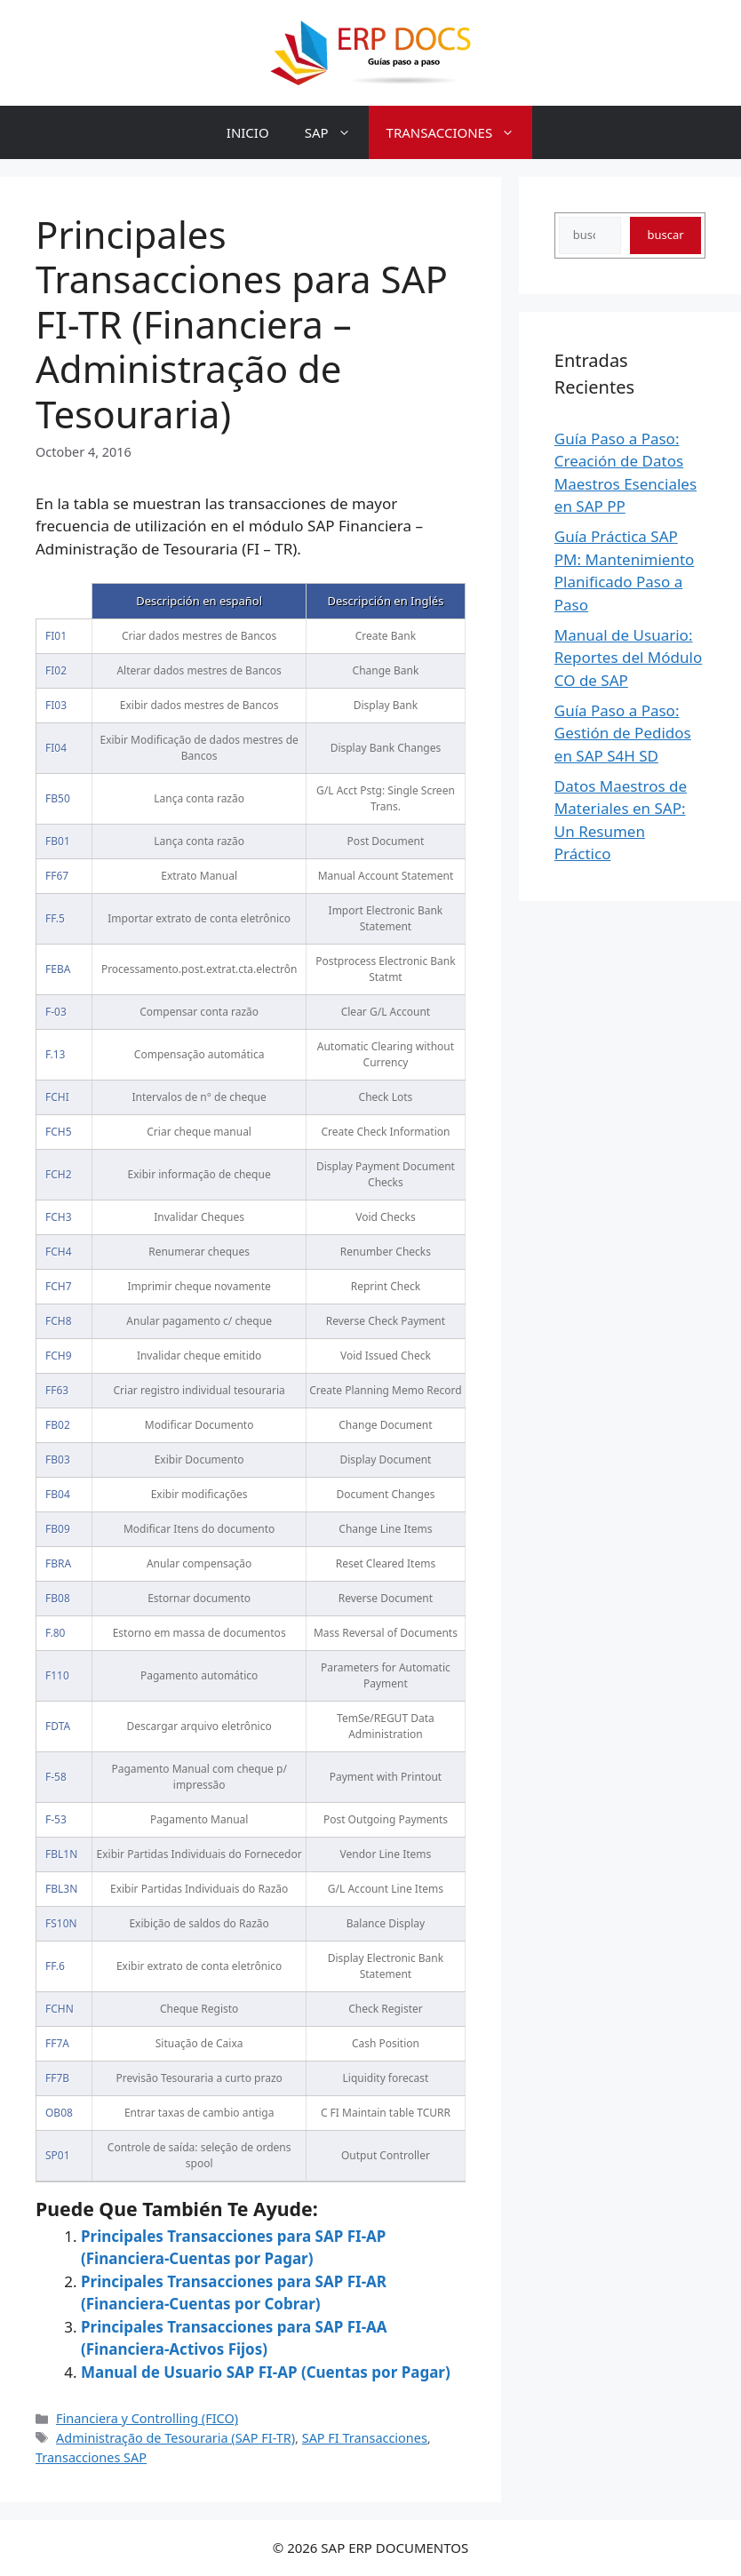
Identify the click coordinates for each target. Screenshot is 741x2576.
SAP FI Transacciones (364, 2437)
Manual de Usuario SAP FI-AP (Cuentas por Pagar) (265, 2372)
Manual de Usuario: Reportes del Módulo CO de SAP (628, 657)
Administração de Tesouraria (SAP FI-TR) (175, 2437)
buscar (665, 235)
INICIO (248, 132)
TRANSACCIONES (459, 132)
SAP (337, 132)
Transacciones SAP (91, 2457)
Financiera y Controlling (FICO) (147, 2418)
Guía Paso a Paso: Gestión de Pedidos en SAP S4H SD (622, 733)
